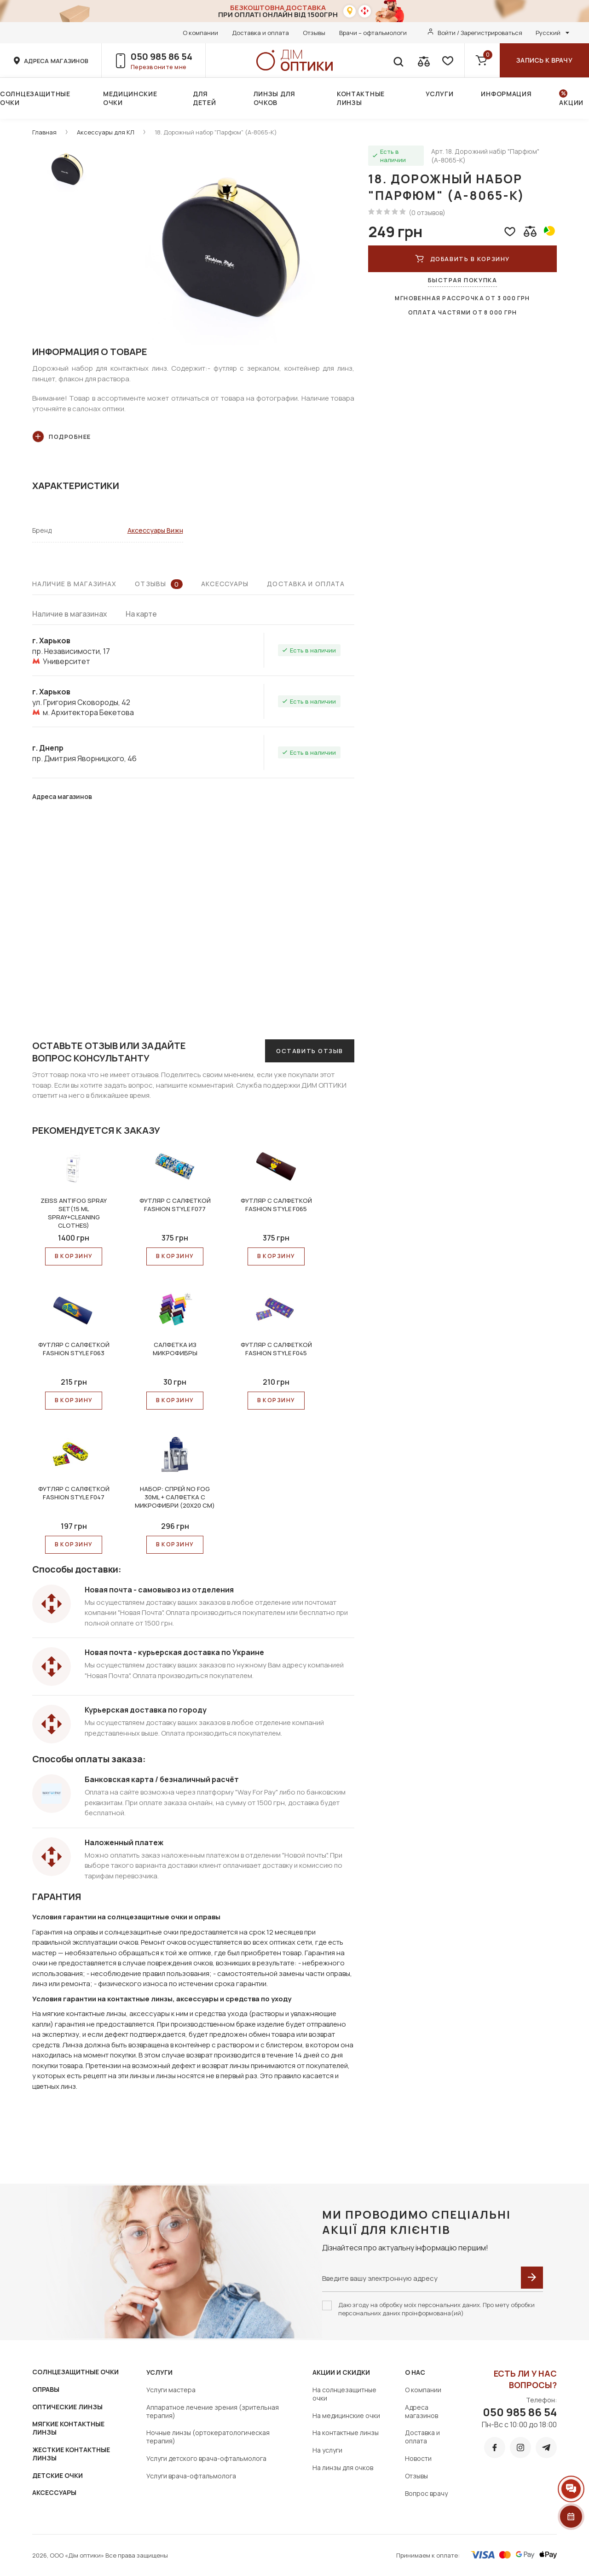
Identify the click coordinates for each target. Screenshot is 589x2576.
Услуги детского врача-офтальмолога (206, 2458)
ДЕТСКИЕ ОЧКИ (57, 2475)
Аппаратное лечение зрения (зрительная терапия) (212, 2411)
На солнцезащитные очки (344, 2393)
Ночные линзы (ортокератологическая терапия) (208, 2436)
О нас (415, 2372)
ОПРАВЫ (45, 2389)
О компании (200, 33)
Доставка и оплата (260, 33)
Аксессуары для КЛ (105, 132)
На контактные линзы (345, 2432)
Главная (44, 132)
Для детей (204, 98)
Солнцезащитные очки (35, 98)
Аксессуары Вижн (155, 530)
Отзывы (314, 33)
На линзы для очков (342, 2467)
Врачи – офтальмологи (373, 33)
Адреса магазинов (421, 2411)
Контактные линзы (361, 98)
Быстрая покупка (462, 280)
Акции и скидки (341, 2372)
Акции (571, 102)
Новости (418, 2458)
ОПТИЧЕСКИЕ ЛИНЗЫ (67, 2406)
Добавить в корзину (462, 258)
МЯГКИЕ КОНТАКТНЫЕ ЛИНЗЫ (68, 2427)
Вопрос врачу (426, 2493)
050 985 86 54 (161, 56)
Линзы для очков (274, 98)
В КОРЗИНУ (74, 1256)
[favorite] (447, 60)
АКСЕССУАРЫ (54, 2492)
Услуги (439, 93)
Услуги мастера (171, 2389)
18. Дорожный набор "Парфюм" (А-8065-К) (216, 132)
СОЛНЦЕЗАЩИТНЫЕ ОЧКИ (75, 2371)
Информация (506, 93)
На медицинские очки (346, 2415)
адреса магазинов (56, 61)
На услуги (327, 2450)
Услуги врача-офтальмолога (191, 2475)
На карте (141, 614)
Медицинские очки (130, 98)
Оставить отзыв (309, 1051)
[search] (398, 60)
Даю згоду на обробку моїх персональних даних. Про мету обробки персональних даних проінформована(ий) (436, 2309)
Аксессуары (224, 583)
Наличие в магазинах (74, 583)
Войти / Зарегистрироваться (480, 33)
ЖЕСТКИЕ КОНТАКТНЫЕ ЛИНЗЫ (71, 2453)
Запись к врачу (544, 60)
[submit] (532, 2278)
